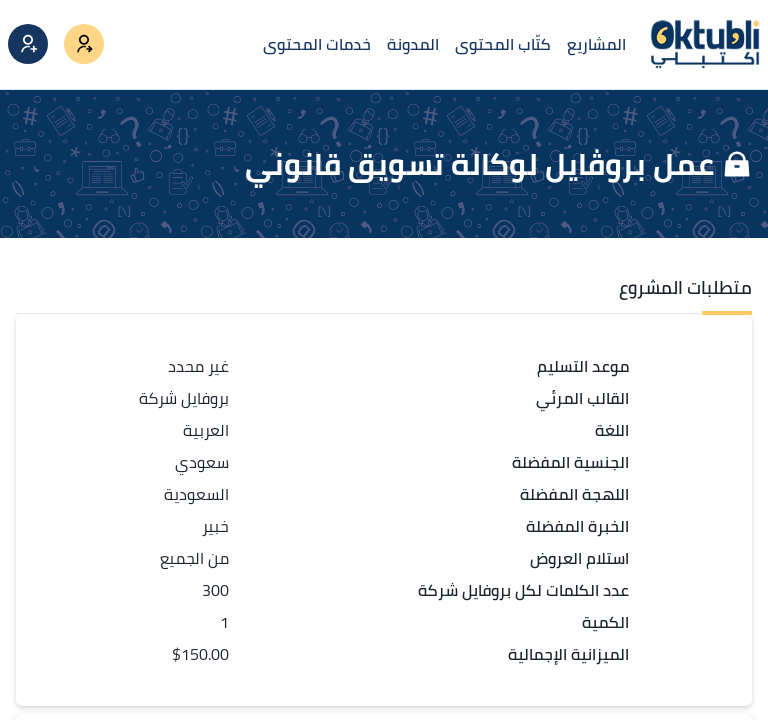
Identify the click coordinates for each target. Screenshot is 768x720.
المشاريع (596, 44)
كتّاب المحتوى (503, 44)
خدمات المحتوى (317, 44)
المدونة (413, 44)
